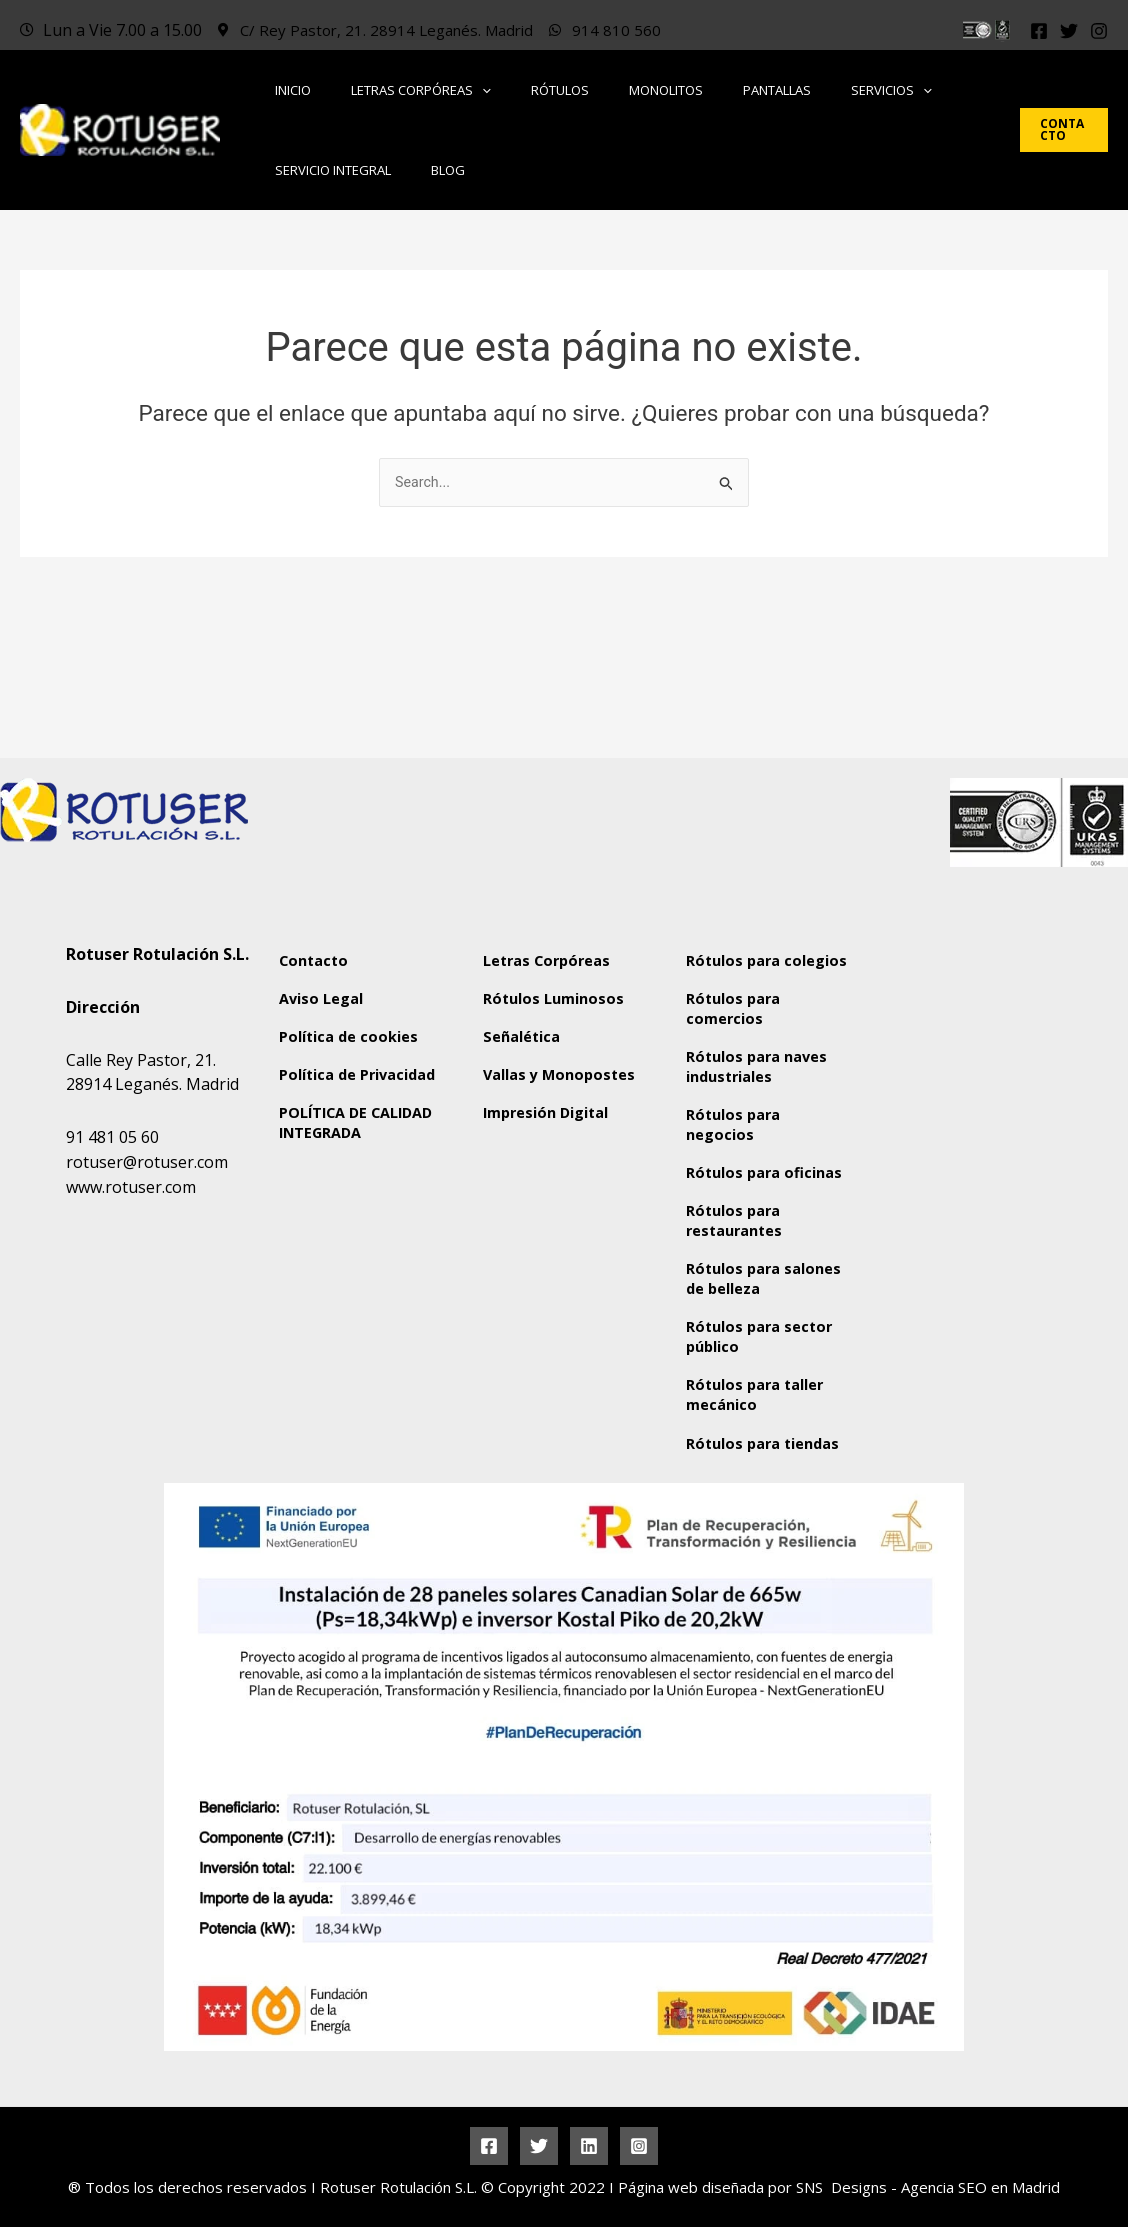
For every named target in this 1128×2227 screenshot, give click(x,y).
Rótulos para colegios (743, 836)
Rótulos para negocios (743, 1034)
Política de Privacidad (328, 974)
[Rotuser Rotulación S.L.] (970, 948)
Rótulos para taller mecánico (766, 1364)
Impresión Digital (557, 1030)
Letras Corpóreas (558, 826)
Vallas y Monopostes (540, 974)
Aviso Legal (331, 872)
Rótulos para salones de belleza (763, 1232)
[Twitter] (1069, 31)
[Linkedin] (589, 2146)
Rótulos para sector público (749, 1298)
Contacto (325, 826)
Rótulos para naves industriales (763, 968)
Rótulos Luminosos (563, 872)
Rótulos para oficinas (743, 1100)
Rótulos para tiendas (743, 1430)
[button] (461, 90)
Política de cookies (359, 918)
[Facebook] (1039, 31)
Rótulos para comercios (743, 902)
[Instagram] (1099, 31)
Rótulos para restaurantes (745, 1166)
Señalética (531, 918)
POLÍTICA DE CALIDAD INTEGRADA (335, 1050)
